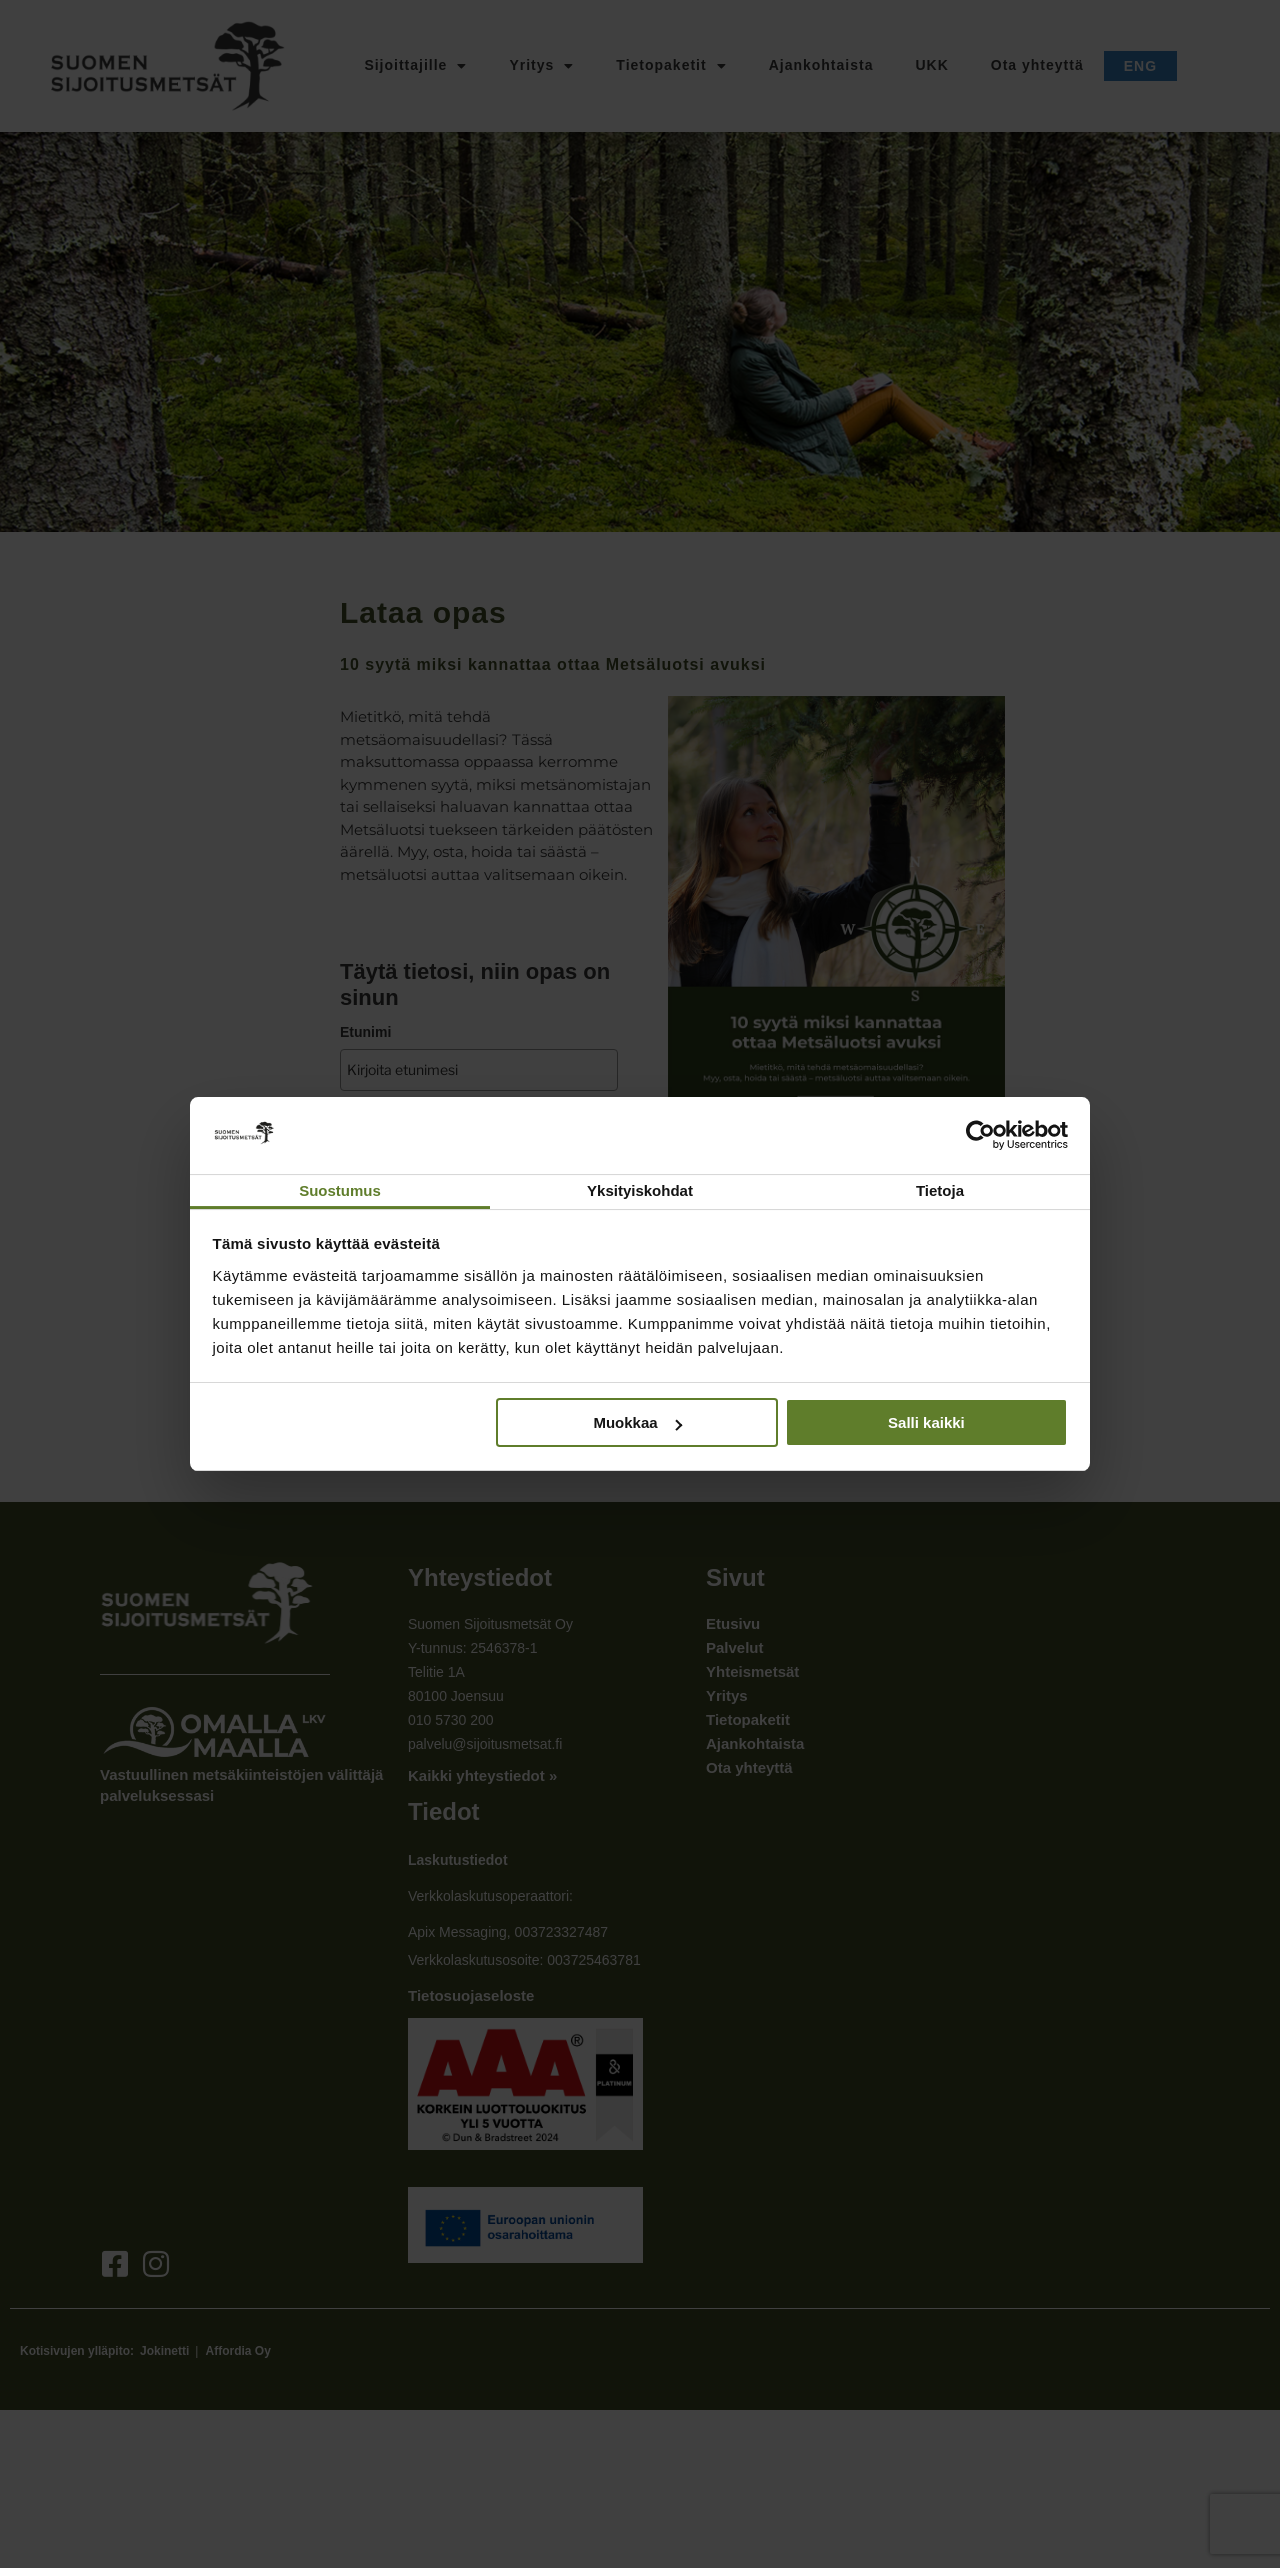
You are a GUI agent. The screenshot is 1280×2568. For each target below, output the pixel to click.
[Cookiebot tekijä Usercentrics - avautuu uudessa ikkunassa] (980, 1135)
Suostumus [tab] (340, 1190)
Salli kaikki (926, 1422)
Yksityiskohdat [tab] (640, 1190)
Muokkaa (637, 1422)
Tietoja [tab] (940, 1190)
